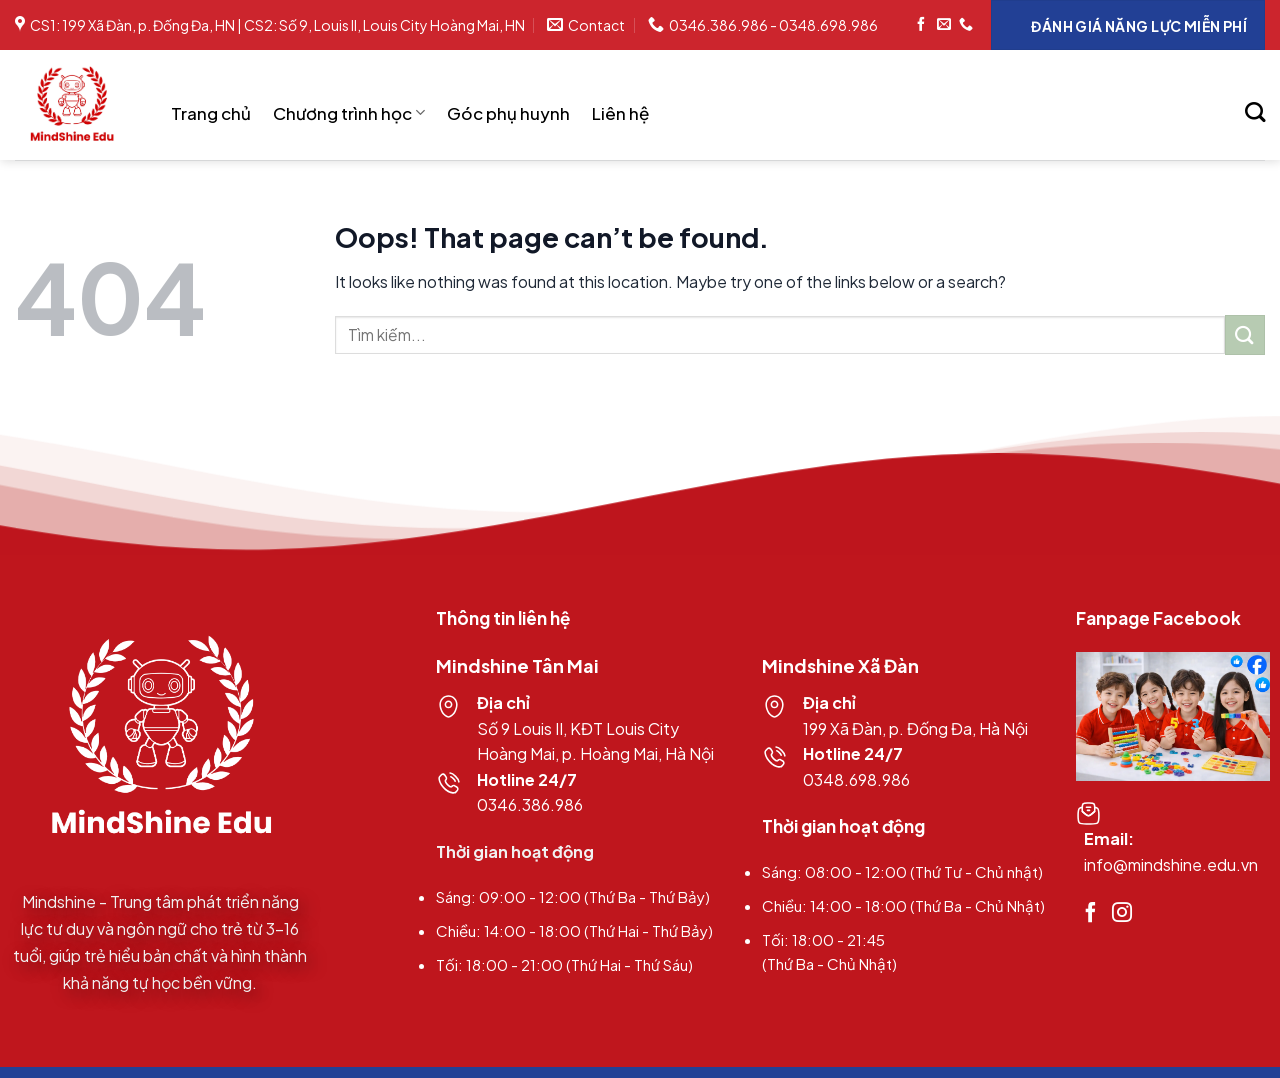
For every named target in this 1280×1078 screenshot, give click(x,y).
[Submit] (1245, 334)
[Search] (1255, 112)
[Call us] (966, 25)
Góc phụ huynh (508, 113)
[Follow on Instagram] (1122, 914)
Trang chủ (211, 113)
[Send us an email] (944, 25)
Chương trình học (349, 113)
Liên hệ (620, 113)
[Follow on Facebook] (921, 25)
